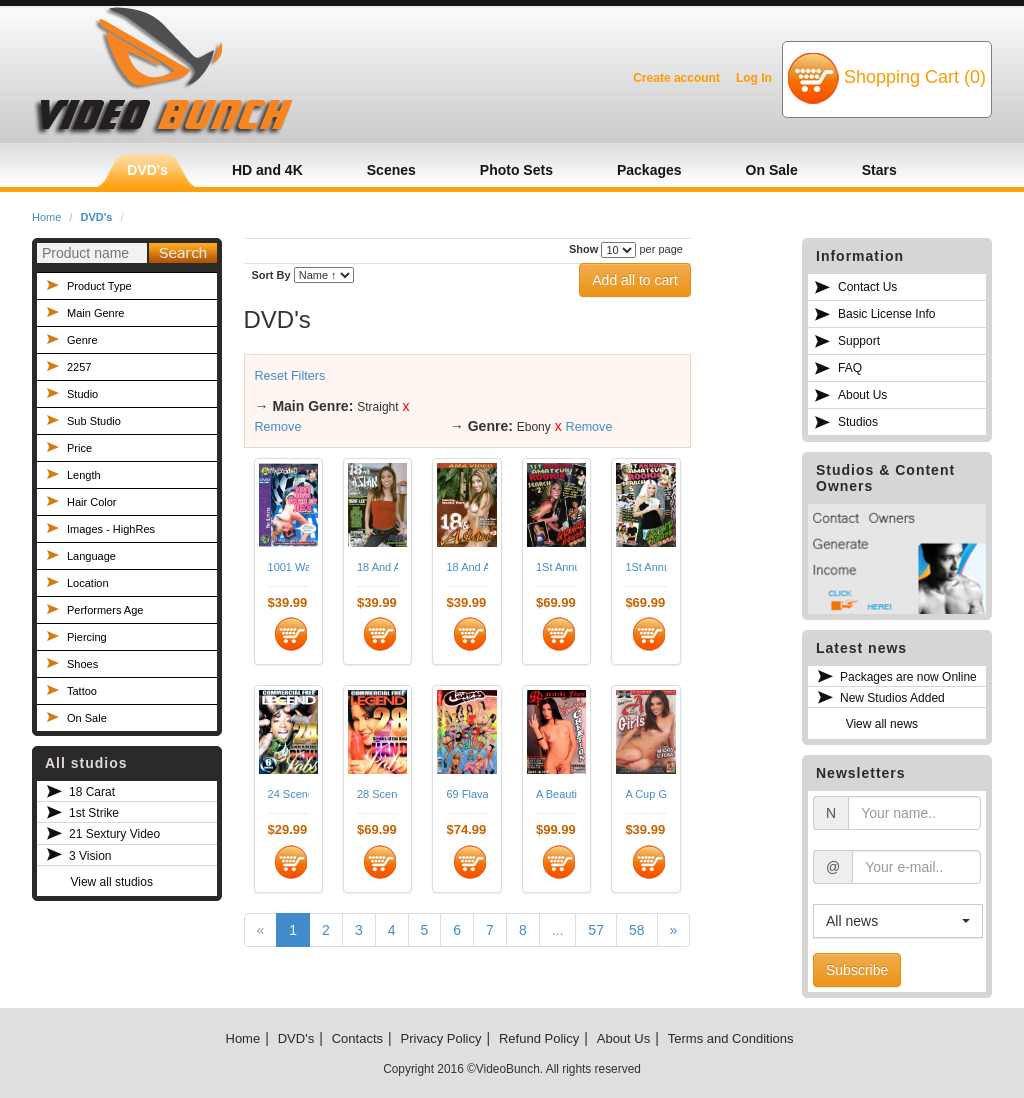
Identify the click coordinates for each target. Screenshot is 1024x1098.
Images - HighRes (111, 529)
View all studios (111, 882)
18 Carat (92, 792)
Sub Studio (94, 421)
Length (84, 475)
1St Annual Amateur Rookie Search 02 (556, 567)
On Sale (87, 718)
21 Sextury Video (114, 834)
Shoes (82, 664)
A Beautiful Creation (556, 794)
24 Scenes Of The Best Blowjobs (288, 794)
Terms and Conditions (731, 1038)
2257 (79, 367)
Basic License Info (886, 314)
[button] (898, 921)
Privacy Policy (441, 1038)
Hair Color (92, 502)
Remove (278, 427)
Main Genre (95, 313)
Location (88, 583)
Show (583, 249)
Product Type (99, 286)
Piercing (87, 637)
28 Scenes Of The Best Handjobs (377, 794)
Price (79, 448)
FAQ (850, 368)
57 (596, 930)
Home (46, 217)
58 (637, 930)
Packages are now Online (908, 677)
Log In (754, 78)
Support (859, 341)
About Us (862, 395)
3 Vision (90, 856)
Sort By (271, 275)
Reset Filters (290, 376)
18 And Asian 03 (466, 567)
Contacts (357, 1038)
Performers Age (105, 610)
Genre (82, 340)
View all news (882, 724)
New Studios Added (892, 698)
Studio (82, 394)
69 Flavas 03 (466, 794)
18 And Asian (377, 567)
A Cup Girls (645, 794)
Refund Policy (539, 1038)
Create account (676, 78)
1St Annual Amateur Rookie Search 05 (645, 567)
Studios (858, 422)
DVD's (97, 217)
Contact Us (867, 287)
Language (91, 556)
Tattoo (82, 691)
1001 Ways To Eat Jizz (288, 567)
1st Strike (94, 813)
